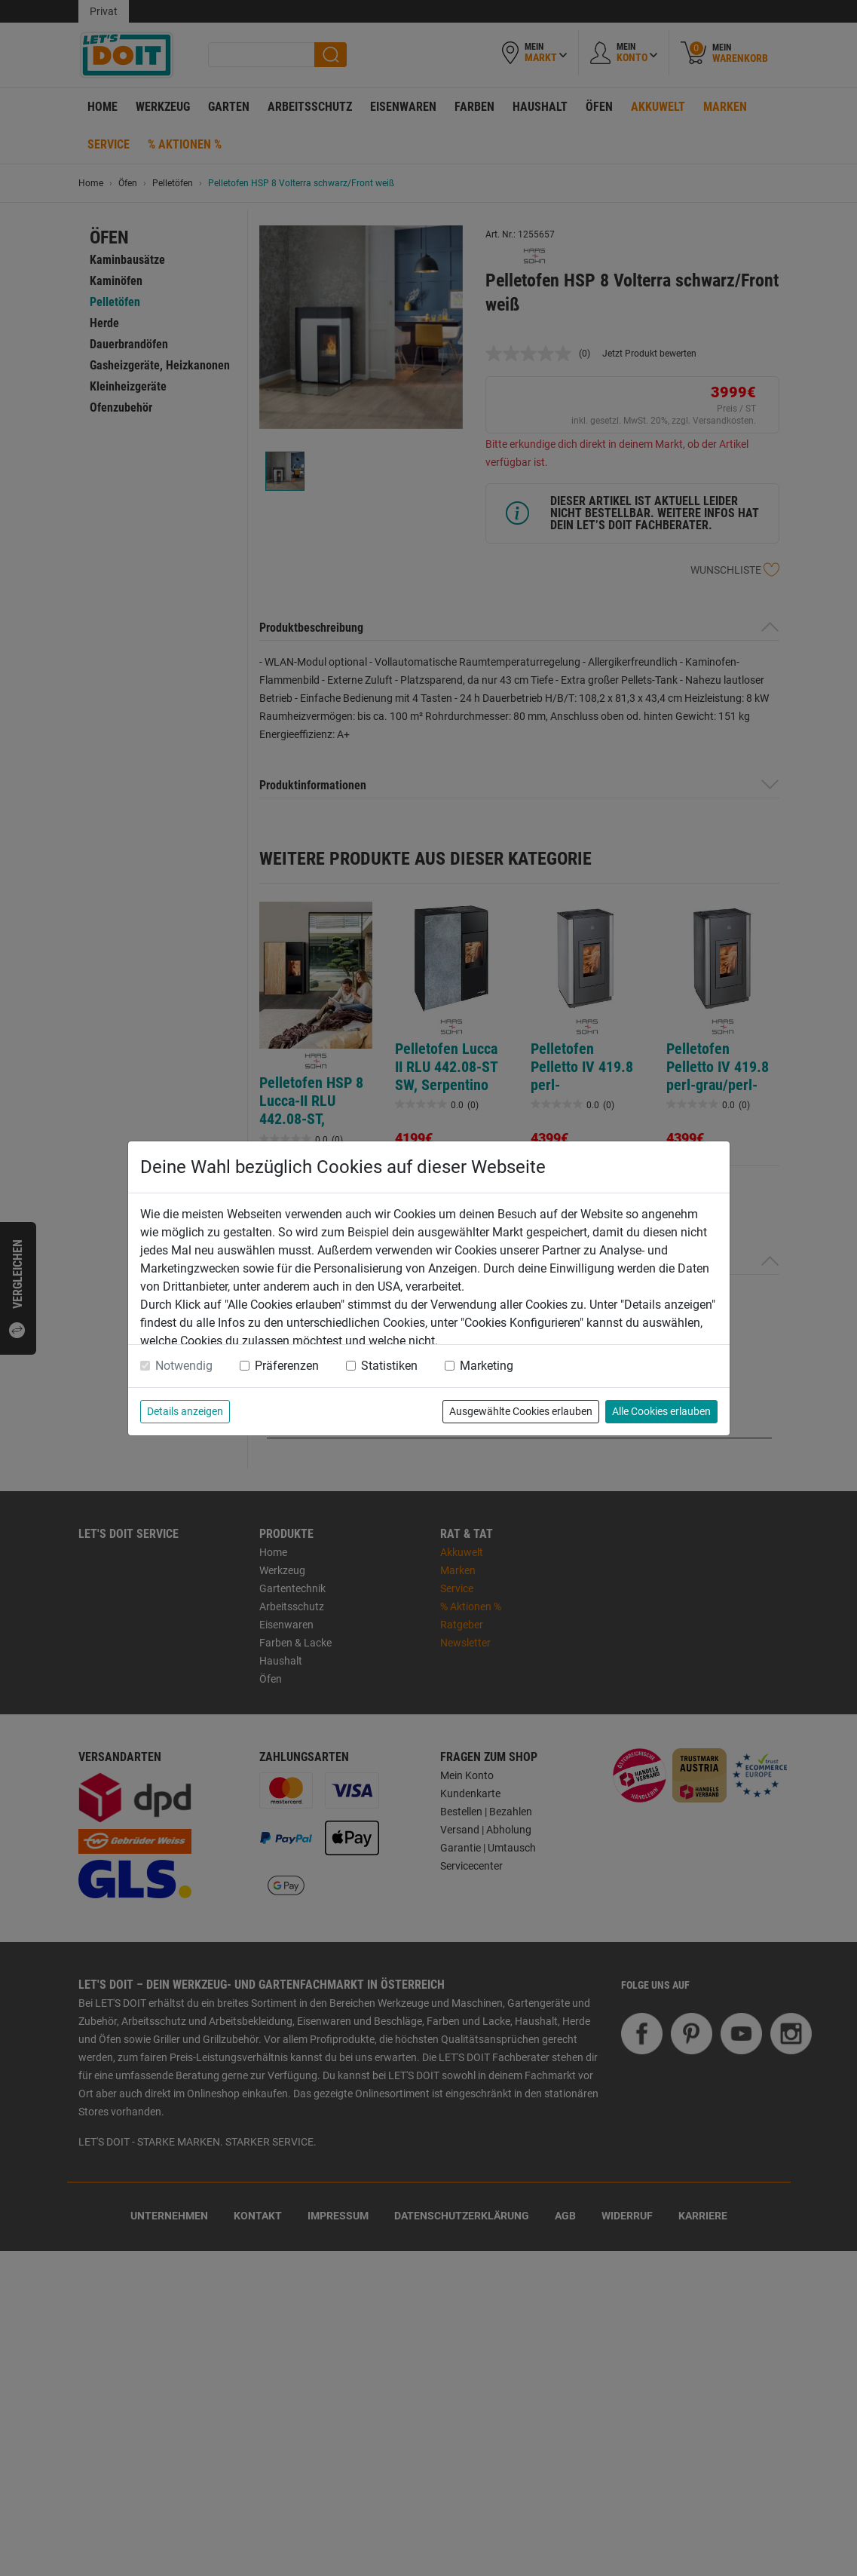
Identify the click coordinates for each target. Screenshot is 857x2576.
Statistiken (389, 1365)
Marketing (486, 1365)
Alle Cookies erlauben (661, 1411)
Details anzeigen (185, 1411)
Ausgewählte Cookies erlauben (520, 1411)
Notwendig (184, 1365)
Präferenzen (287, 1365)
